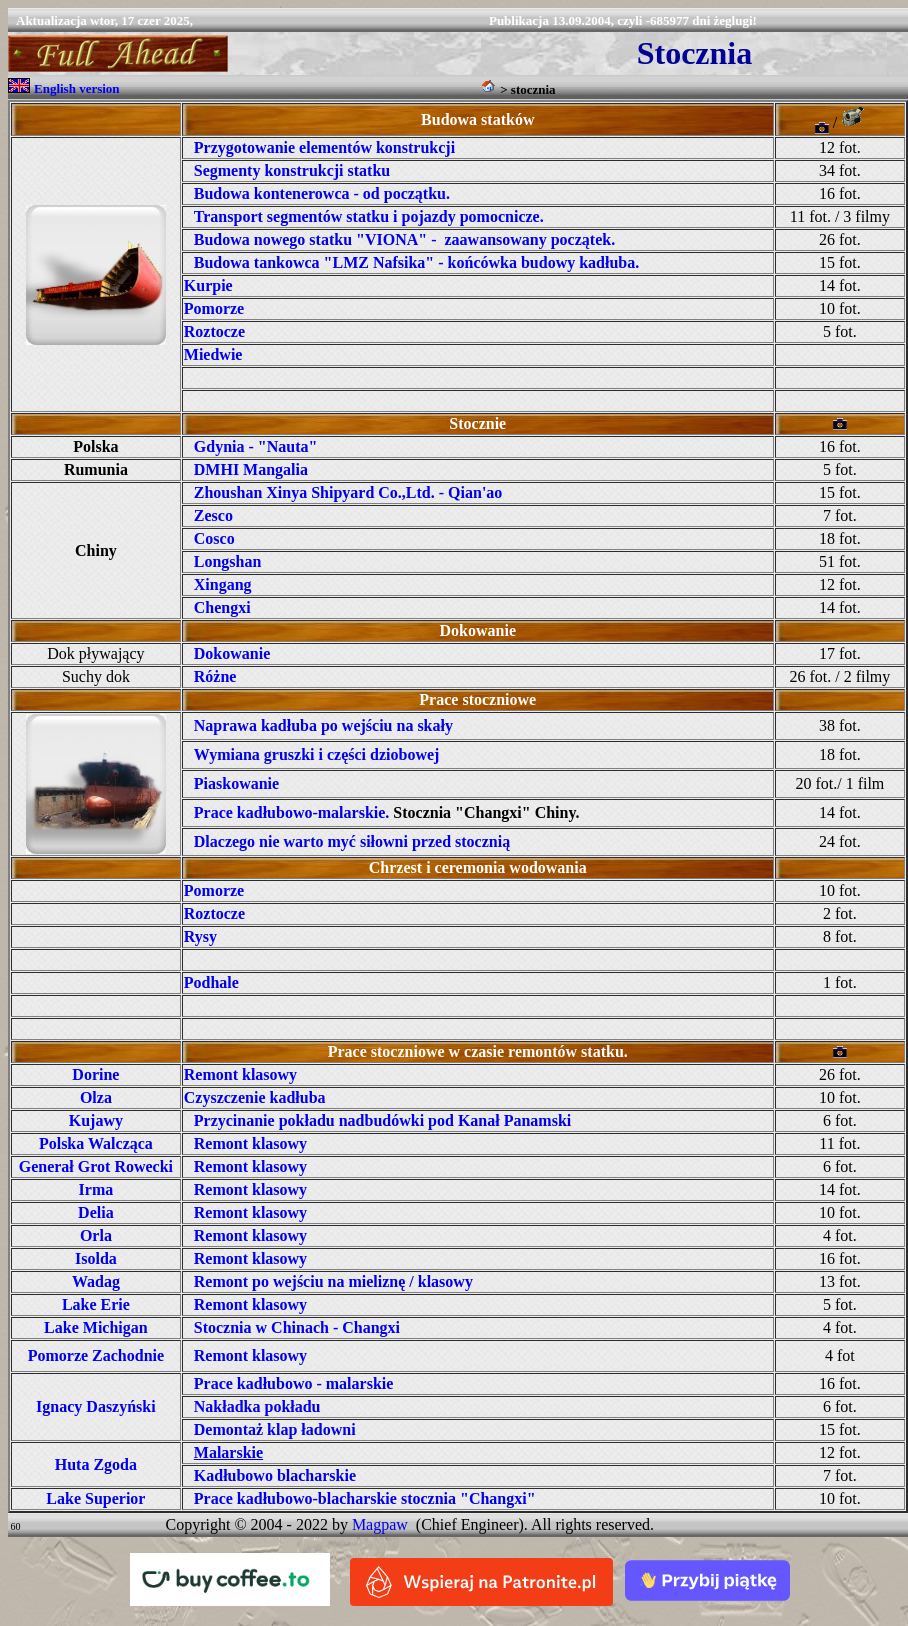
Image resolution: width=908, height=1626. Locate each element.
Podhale (211, 982)
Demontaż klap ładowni (275, 1429)
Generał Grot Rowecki (96, 1166)
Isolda (96, 1258)
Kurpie (208, 285)
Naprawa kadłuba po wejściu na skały (323, 725)
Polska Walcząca (96, 1143)
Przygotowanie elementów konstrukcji (324, 147)
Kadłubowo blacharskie (275, 1475)
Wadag (96, 1281)
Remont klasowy (240, 1074)
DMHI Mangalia (251, 469)
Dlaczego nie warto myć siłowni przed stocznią (352, 841)
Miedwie (213, 354)
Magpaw (380, 1524)
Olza (96, 1097)
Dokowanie (232, 653)
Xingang (223, 584)
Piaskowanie (236, 783)
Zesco (213, 515)
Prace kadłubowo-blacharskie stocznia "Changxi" (365, 1498)
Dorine (95, 1074)
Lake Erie (96, 1304)
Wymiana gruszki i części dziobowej (317, 754)
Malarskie (228, 1452)
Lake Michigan (96, 1327)
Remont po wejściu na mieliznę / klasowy (333, 1281)
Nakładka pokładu (257, 1406)
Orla (96, 1235)
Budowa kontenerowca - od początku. (322, 193)
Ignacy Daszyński (96, 1406)
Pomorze (214, 308)
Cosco (214, 538)
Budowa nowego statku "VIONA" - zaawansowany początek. (404, 239)
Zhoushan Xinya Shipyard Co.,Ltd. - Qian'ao (348, 492)
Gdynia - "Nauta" (256, 446)
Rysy (200, 936)
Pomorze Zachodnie (96, 1355)
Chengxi (222, 607)
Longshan (228, 561)
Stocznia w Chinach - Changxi (297, 1327)
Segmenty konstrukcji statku (292, 170)
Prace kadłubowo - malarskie (294, 1383)
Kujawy (96, 1120)
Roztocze (214, 331)
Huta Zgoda (96, 1464)
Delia (96, 1212)
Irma (96, 1189)
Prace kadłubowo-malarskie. (292, 812)
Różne (215, 676)
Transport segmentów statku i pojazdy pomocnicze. (369, 216)
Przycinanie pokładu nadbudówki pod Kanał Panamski (382, 1120)
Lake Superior (95, 1498)
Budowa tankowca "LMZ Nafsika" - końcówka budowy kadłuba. (416, 262)
